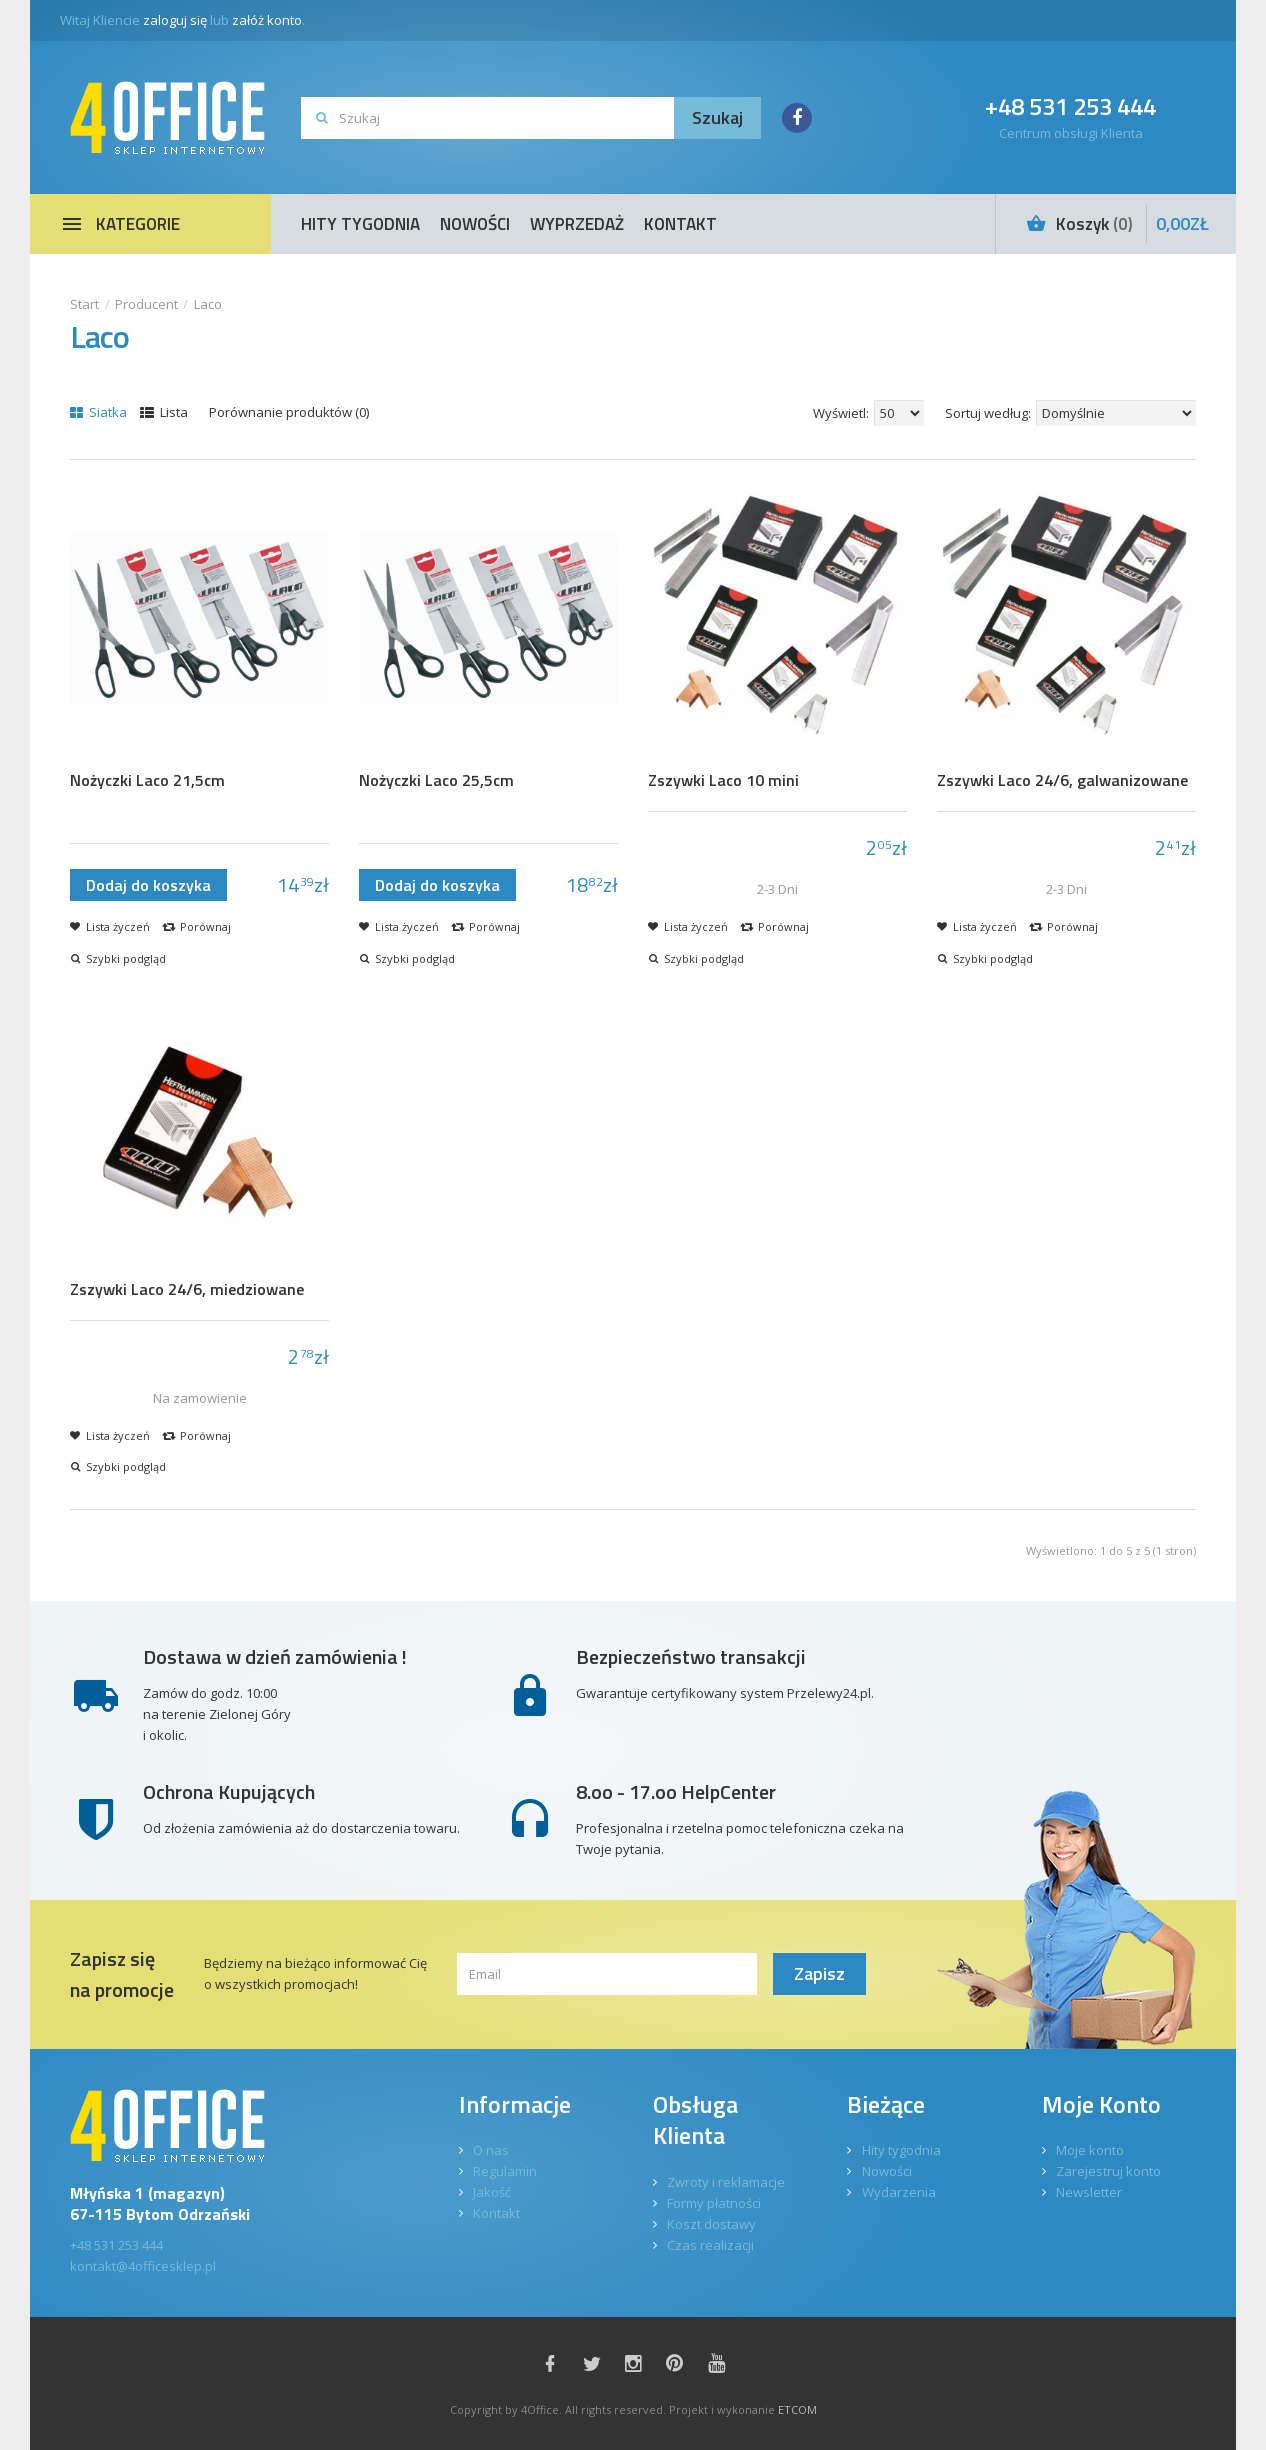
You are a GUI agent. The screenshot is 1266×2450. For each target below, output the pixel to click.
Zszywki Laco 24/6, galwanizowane (1062, 780)
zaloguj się (175, 20)
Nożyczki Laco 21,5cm (147, 780)
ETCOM (797, 2409)
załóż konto (267, 20)
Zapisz (819, 1973)
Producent (146, 304)
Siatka (98, 412)
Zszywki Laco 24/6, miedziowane (187, 1289)
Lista (164, 412)
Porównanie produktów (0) (289, 412)
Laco (208, 304)
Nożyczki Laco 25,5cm (436, 780)
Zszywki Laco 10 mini (723, 780)
